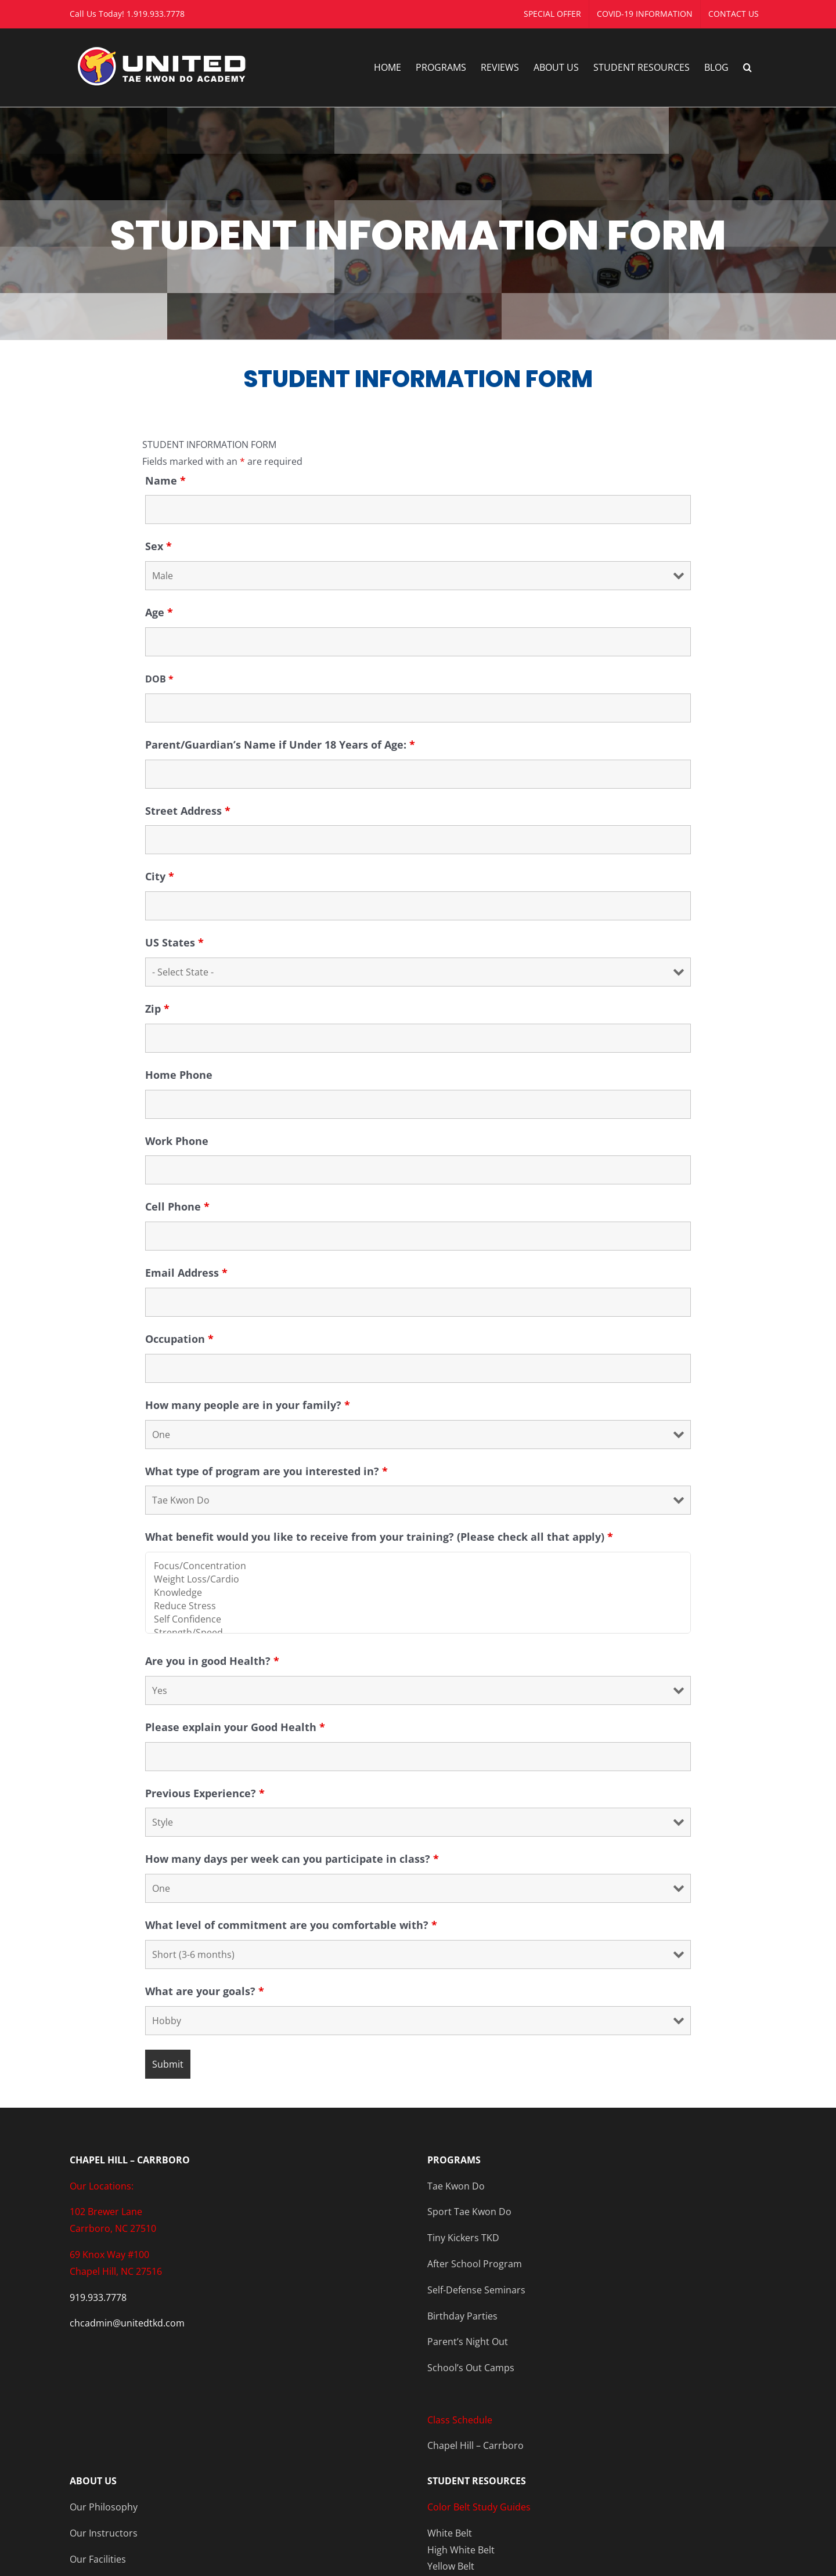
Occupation (179, 1339)
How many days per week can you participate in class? (292, 1859)
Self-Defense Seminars (476, 2290)
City (159, 876)
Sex (158, 546)
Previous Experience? (205, 1793)
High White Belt (461, 2550)
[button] (747, 67)
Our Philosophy (104, 2507)
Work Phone (176, 1141)
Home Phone (178, 1075)
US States (174, 942)
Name (165, 480)
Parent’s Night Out (467, 2341)
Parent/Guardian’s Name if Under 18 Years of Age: (280, 745)
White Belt (449, 2533)
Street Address (187, 811)
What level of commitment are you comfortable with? (291, 1925)
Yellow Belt (450, 2566)
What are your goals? (204, 1991)
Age (159, 612)
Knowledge (418, 1592)
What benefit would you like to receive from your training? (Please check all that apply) (379, 1537)
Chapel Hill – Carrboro (475, 2445)
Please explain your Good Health (235, 1727)
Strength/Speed (418, 1632)
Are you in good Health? (212, 1661)
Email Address (186, 1273)
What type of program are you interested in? (266, 1471)
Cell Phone (177, 1206)
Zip (157, 1009)
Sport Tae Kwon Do (469, 2211)
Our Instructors (104, 2533)
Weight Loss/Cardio (418, 1579)
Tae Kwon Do (456, 2186)
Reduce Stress (418, 1606)
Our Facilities (98, 2559)
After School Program (474, 2263)
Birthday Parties (462, 2316)
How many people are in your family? (247, 1405)
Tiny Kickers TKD (463, 2237)
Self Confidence (418, 1619)
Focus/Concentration (418, 1566)
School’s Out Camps (470, 2367)
